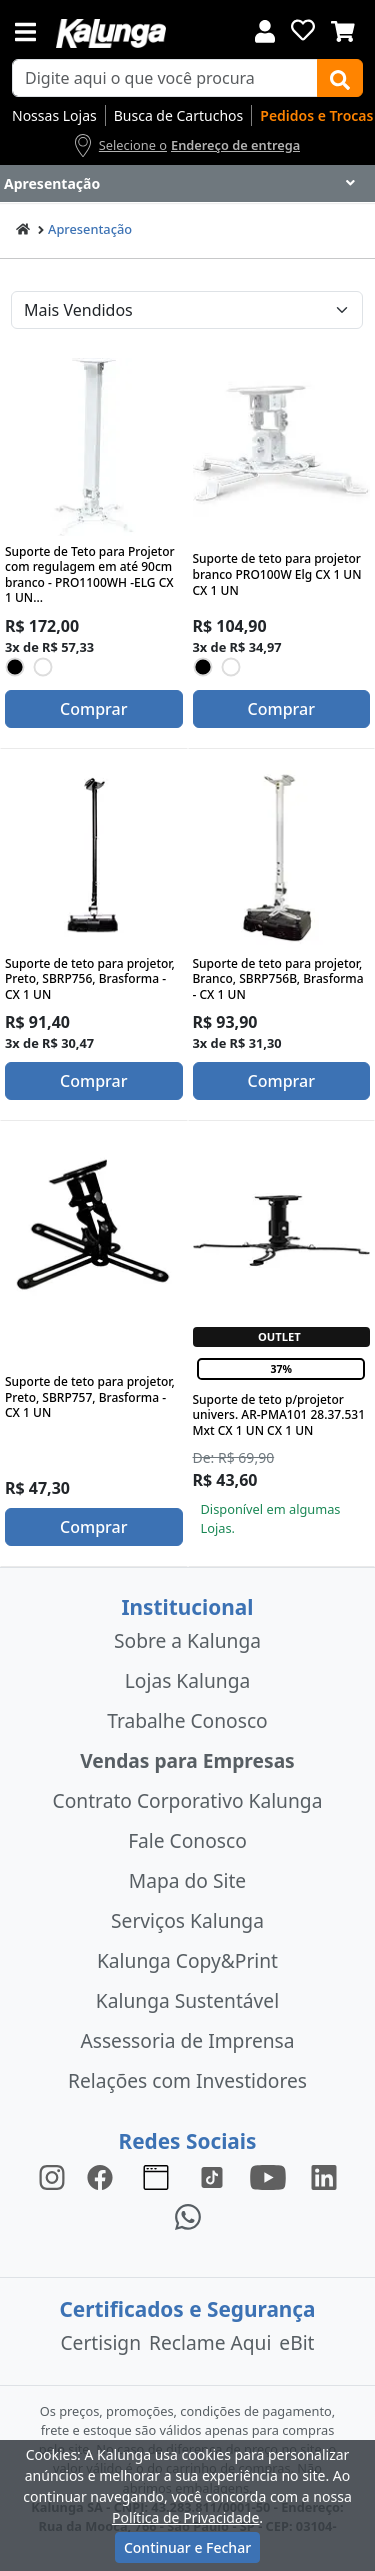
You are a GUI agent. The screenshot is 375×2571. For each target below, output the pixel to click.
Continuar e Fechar (187, 2547)
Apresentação (90, 229)
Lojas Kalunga (187, 1680)
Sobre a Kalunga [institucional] (187, 1640)
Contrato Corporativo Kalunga (188, 1800)
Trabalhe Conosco (187, 1720)
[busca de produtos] (165, 78)
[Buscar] (340, 78)
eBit (296, 2342)
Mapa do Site (187, 1880)
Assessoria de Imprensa (187, 2040)
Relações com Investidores (187, 2080)
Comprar (93, 709)
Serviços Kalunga (187, 1920)
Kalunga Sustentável (187, 2000)
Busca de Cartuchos (179, 115)
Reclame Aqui (210, 2342)
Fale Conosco (187, 1840)
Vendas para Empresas (187, 1760)
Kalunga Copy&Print (187, 1960)
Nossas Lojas (54, 115)
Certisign (100, 2342)
